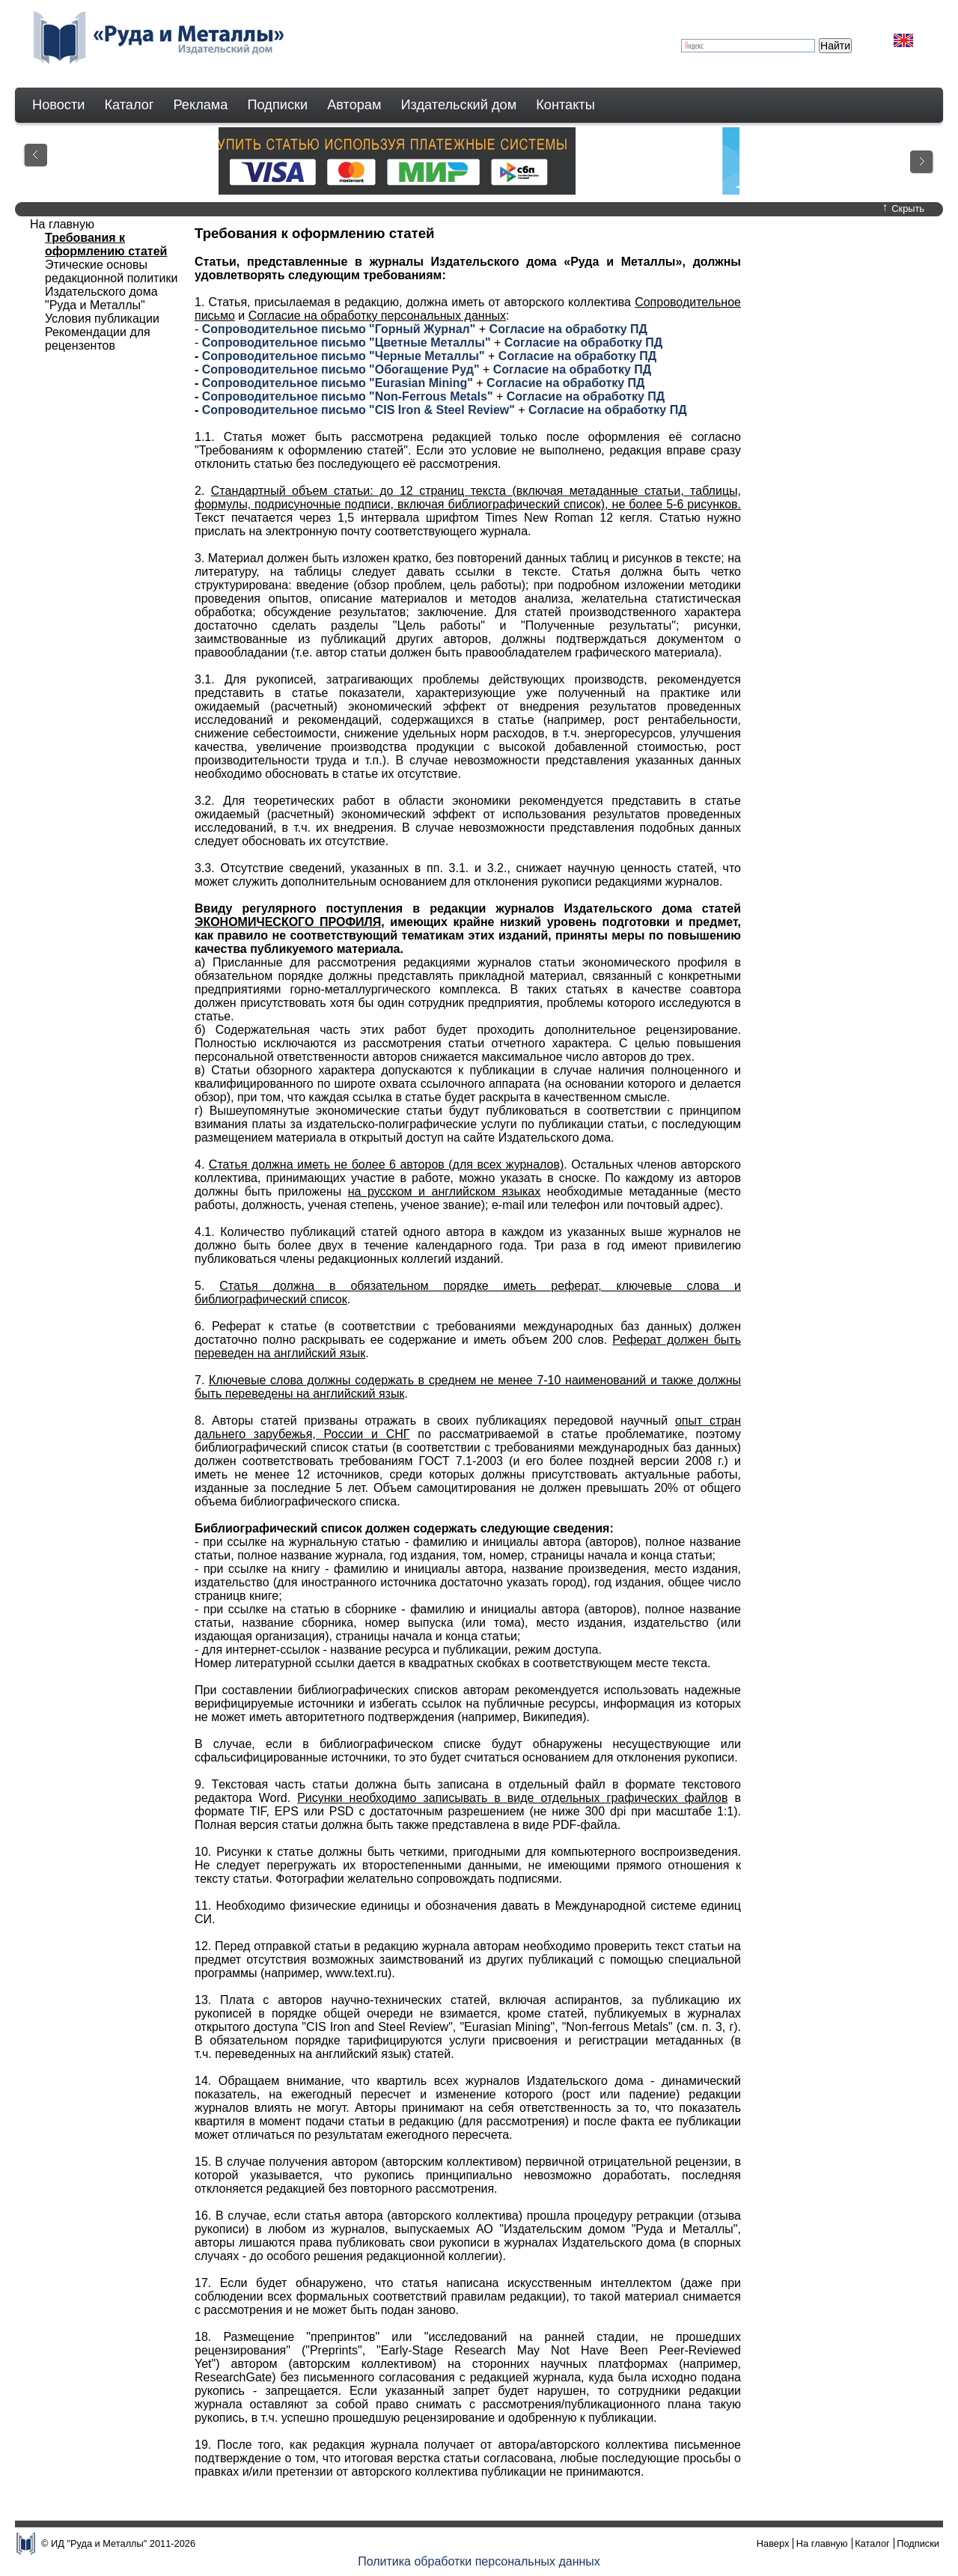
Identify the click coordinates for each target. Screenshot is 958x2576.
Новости (58, 104)
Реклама (201, 104)
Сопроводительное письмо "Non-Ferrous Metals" (347, 396)
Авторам (354, 104)
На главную (822, 2543)
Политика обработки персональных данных (479, 2561)
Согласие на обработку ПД (568, 329)
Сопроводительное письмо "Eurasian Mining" (337, 383)
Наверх (773, 2543)
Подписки (278, 104)
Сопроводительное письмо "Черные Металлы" (343, 356)
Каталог (128, 104)
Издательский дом (459, 104)
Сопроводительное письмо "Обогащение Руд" (341, 369)
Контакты (565, 104)
